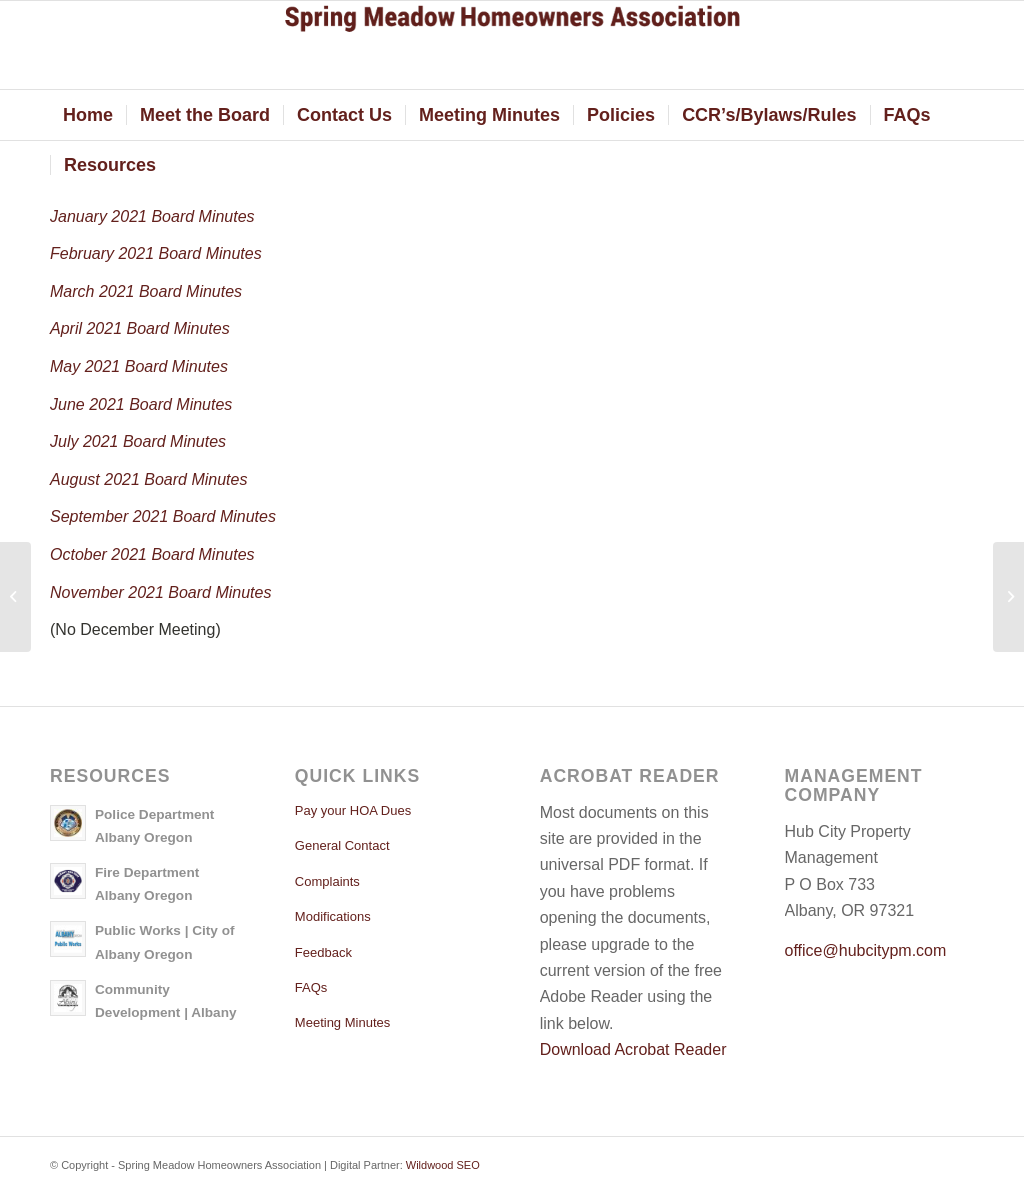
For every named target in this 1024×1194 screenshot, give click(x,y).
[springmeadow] (512, 45)
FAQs (311, 987)
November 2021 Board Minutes (160, 592)
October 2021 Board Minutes (152, 554)
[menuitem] (88, 115)
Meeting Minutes (342, 1022)
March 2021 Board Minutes (146, 291)
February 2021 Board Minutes (156, 253)
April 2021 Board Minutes (140, 328)
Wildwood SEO (443, 1165)
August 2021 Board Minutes (148, 479)
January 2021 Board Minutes (152, 216)
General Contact (342, 845)
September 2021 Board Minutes (163, 516)
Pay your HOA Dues (353, 810)
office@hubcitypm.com (866, 950)
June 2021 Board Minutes (141, 404)
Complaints (327, 881)
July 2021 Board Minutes (138, 441)
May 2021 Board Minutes (139, 366)
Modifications (333, 916)
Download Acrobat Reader (633, 1049)
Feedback (323, 952)
